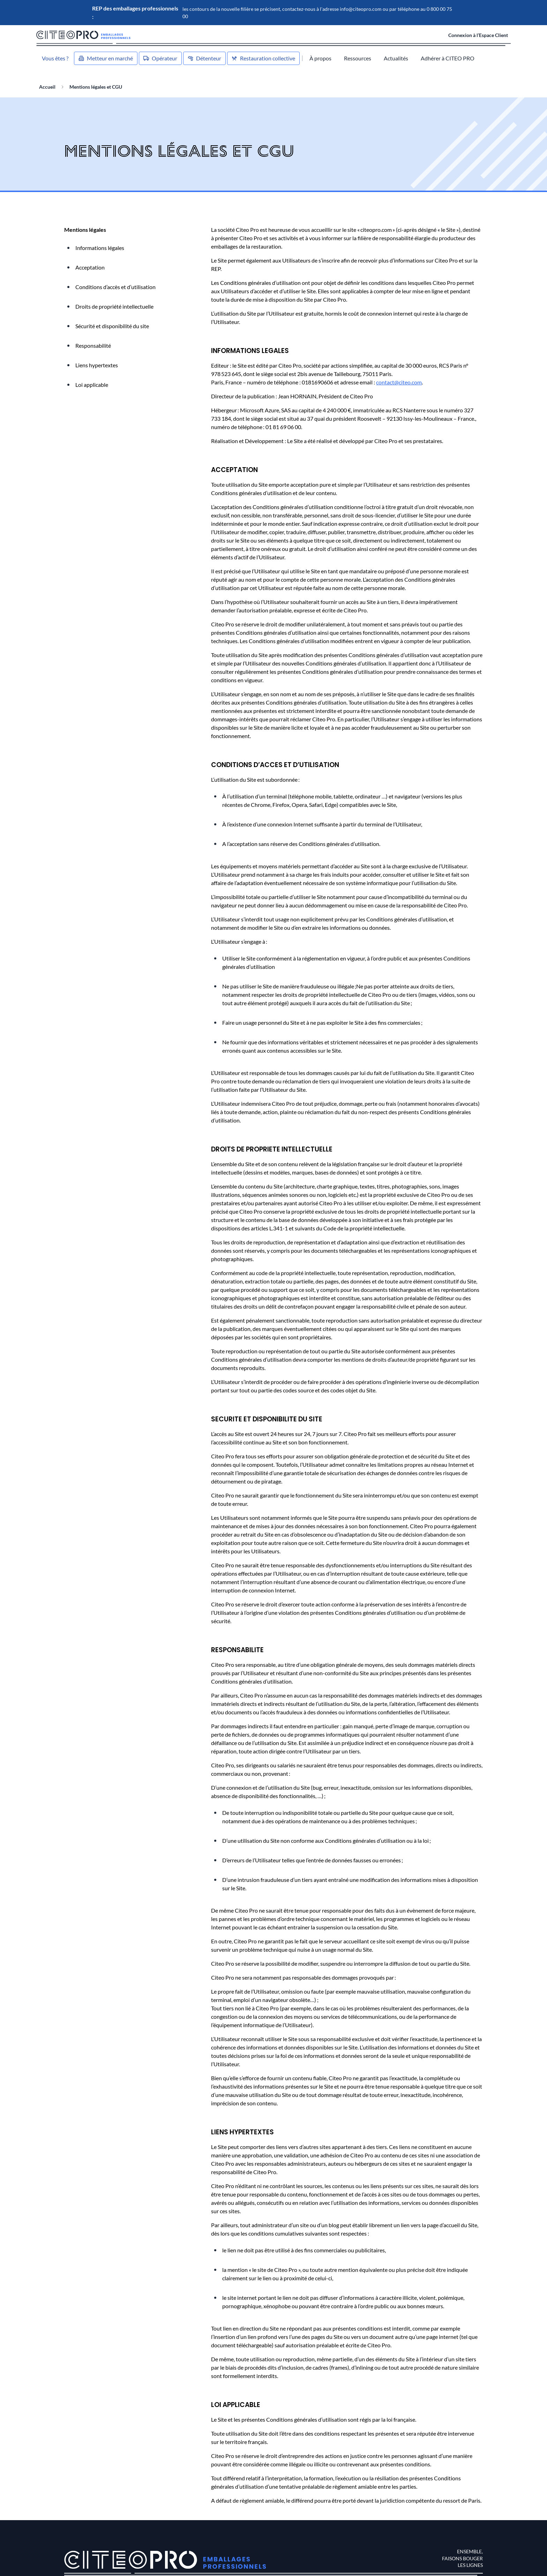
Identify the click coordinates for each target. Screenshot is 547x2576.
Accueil (47, 87)
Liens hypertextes (96, 365)
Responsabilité (93, 345)
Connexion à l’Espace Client (478, 35)
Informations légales (99, 247)
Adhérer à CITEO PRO (447, 58)
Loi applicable (91, 384)
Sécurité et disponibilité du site (112, 326)
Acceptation (90, 267)
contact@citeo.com (399, 382)
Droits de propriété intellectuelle (114, 306)
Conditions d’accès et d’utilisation (115, 287)
